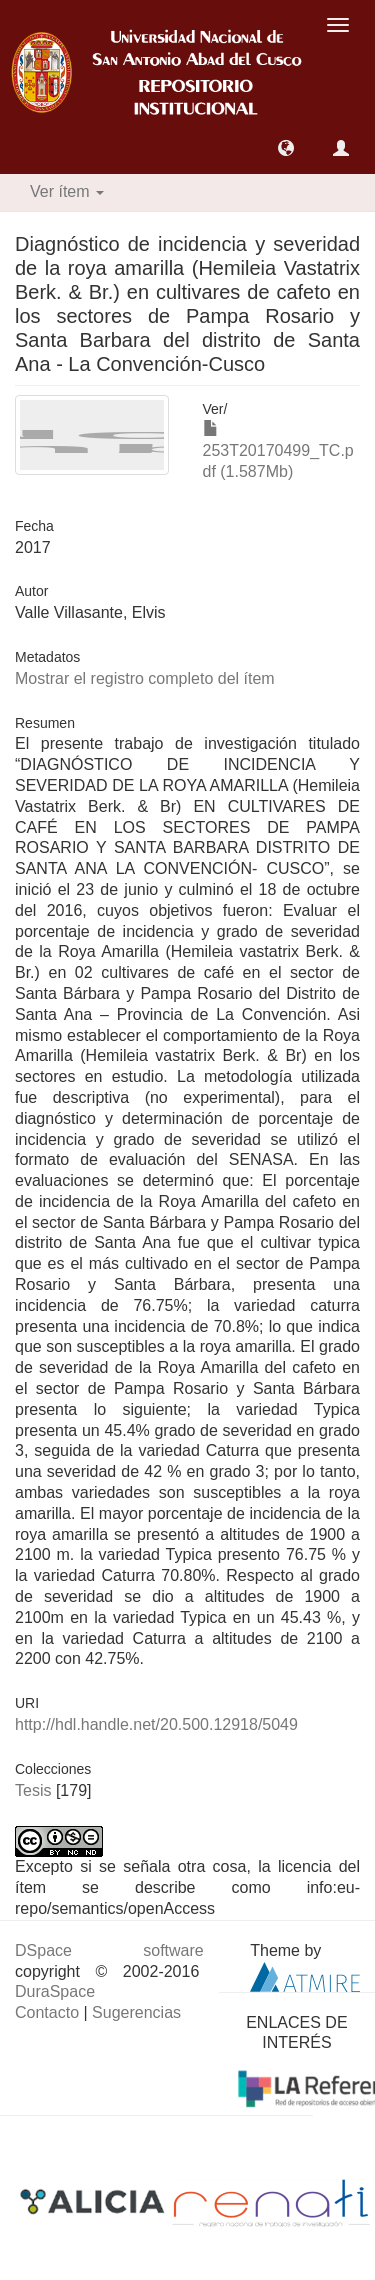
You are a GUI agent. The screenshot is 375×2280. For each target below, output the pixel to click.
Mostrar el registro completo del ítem (145, 678)
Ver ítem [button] (67, 191)
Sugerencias (136, 2012)
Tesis (33, 1790)
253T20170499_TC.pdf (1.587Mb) (278, 450)
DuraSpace (55, 1991)
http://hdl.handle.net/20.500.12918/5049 (156, 1724)
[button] (286, 148)
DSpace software (109, 1950)
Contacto (47, 2012)
